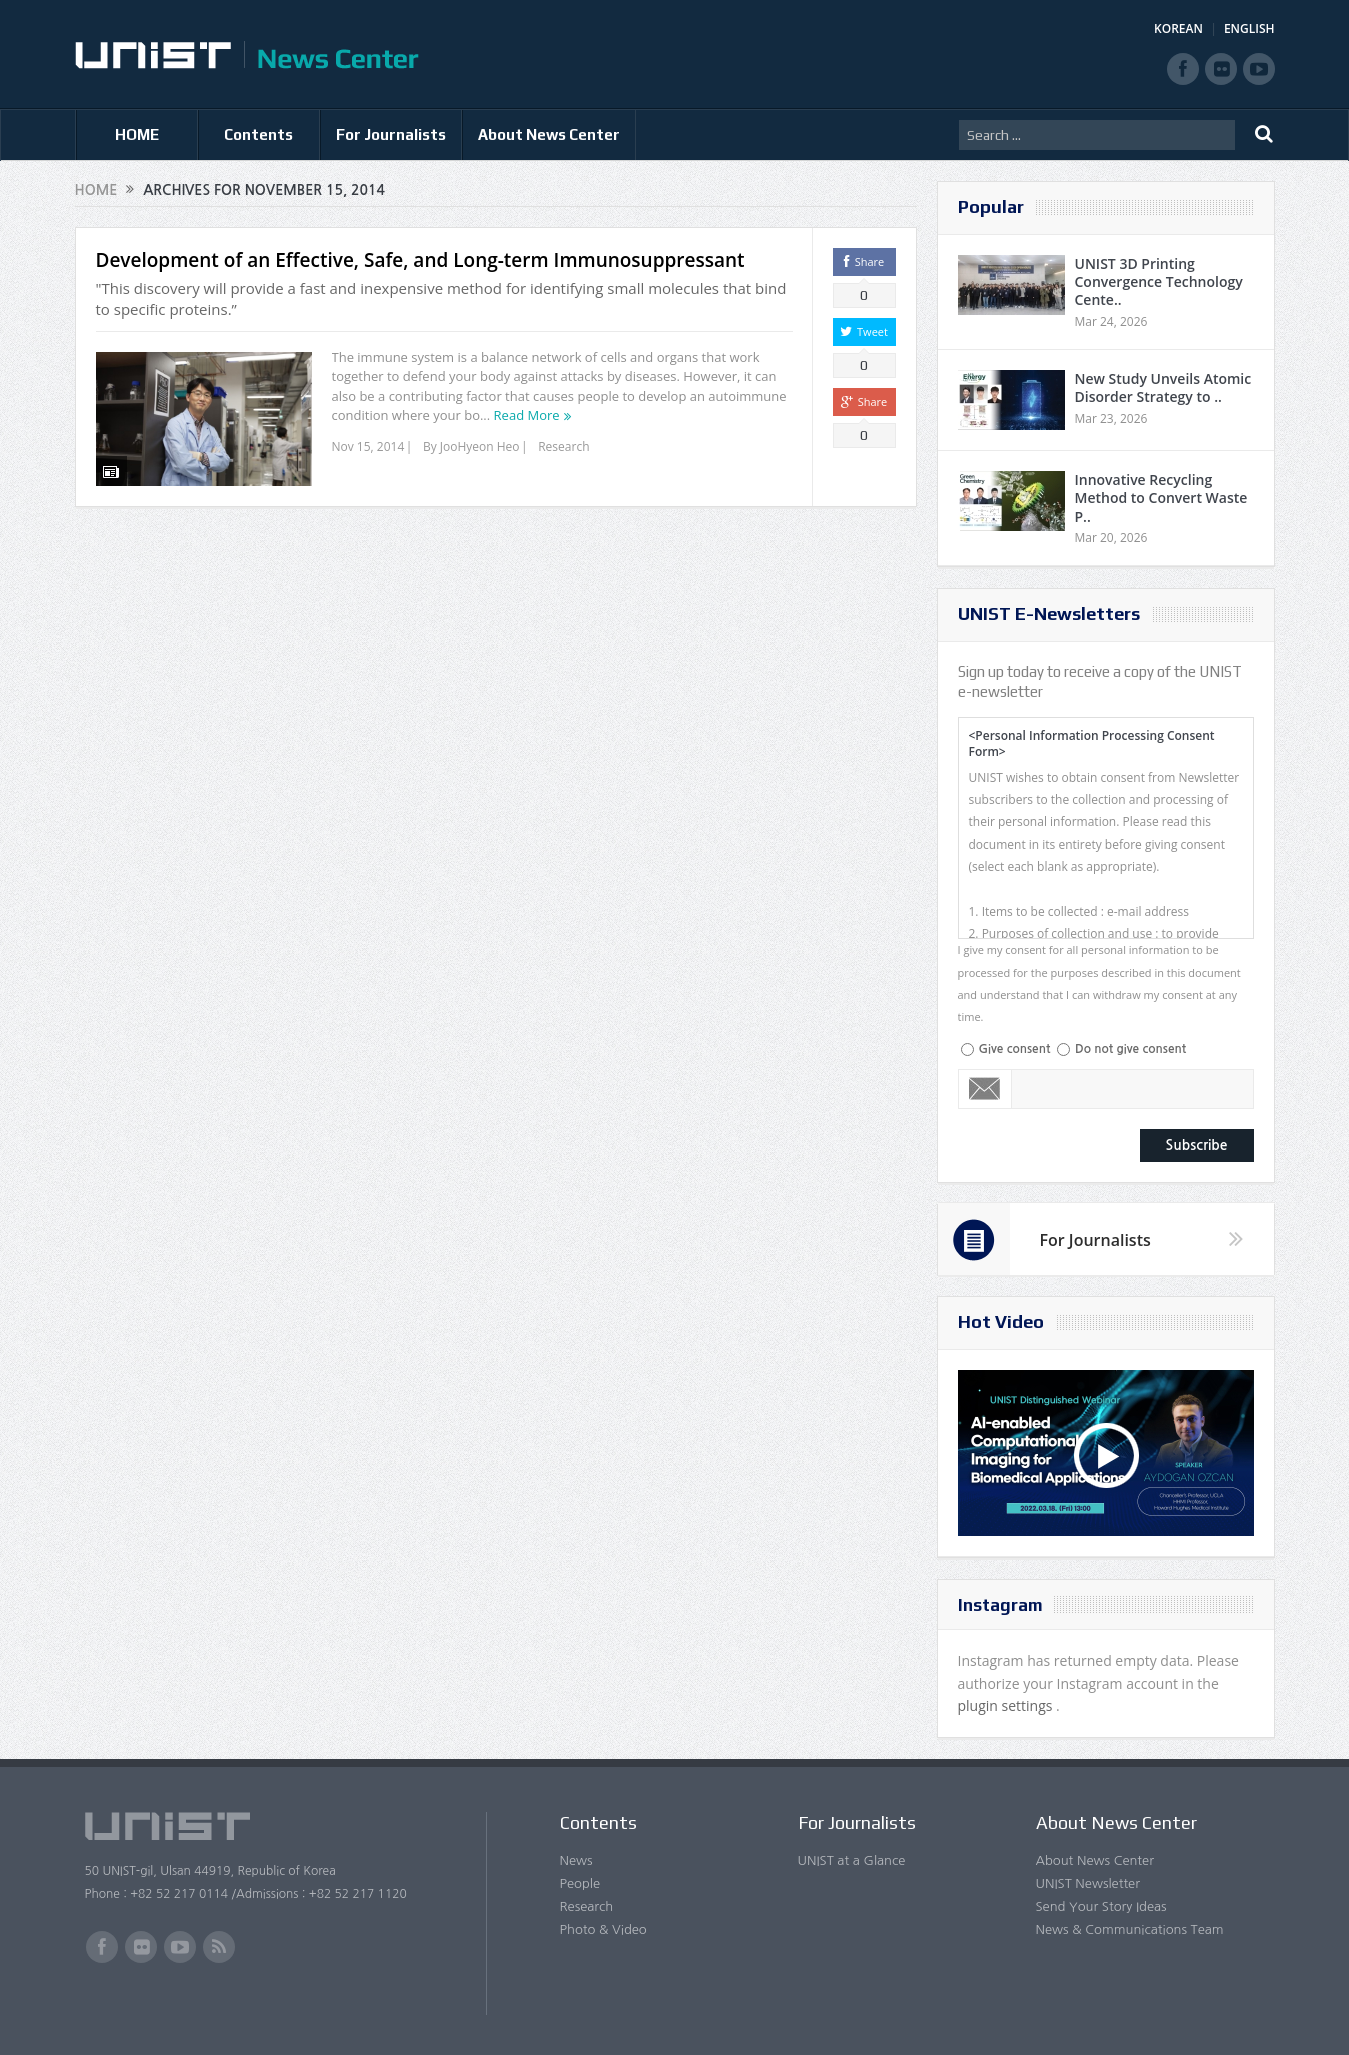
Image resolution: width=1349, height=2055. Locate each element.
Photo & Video (603, 1929)
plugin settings (1007, 1705)
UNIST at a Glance (852, 1860)
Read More (527, 415)
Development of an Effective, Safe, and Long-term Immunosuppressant (420, 260)
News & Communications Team (1130, 1929)
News (576, 1860)
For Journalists (391, 134)
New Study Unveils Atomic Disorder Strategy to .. (1163, 387)
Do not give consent (1130, 1049)
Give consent (1015, 1049)
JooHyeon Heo (480, 446)
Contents (258, 134)
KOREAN (1178, 28)
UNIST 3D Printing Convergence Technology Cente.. (1159, 281)
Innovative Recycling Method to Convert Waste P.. (1161, 497)
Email (985, 1089)
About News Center (549, 134)
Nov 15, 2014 (368, 446)
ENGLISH (1249, 28)
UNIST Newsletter (1088, 1883)
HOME (137, 134)
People (580, 1883)
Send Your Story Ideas (1101, 1906)
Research (563, 446)
